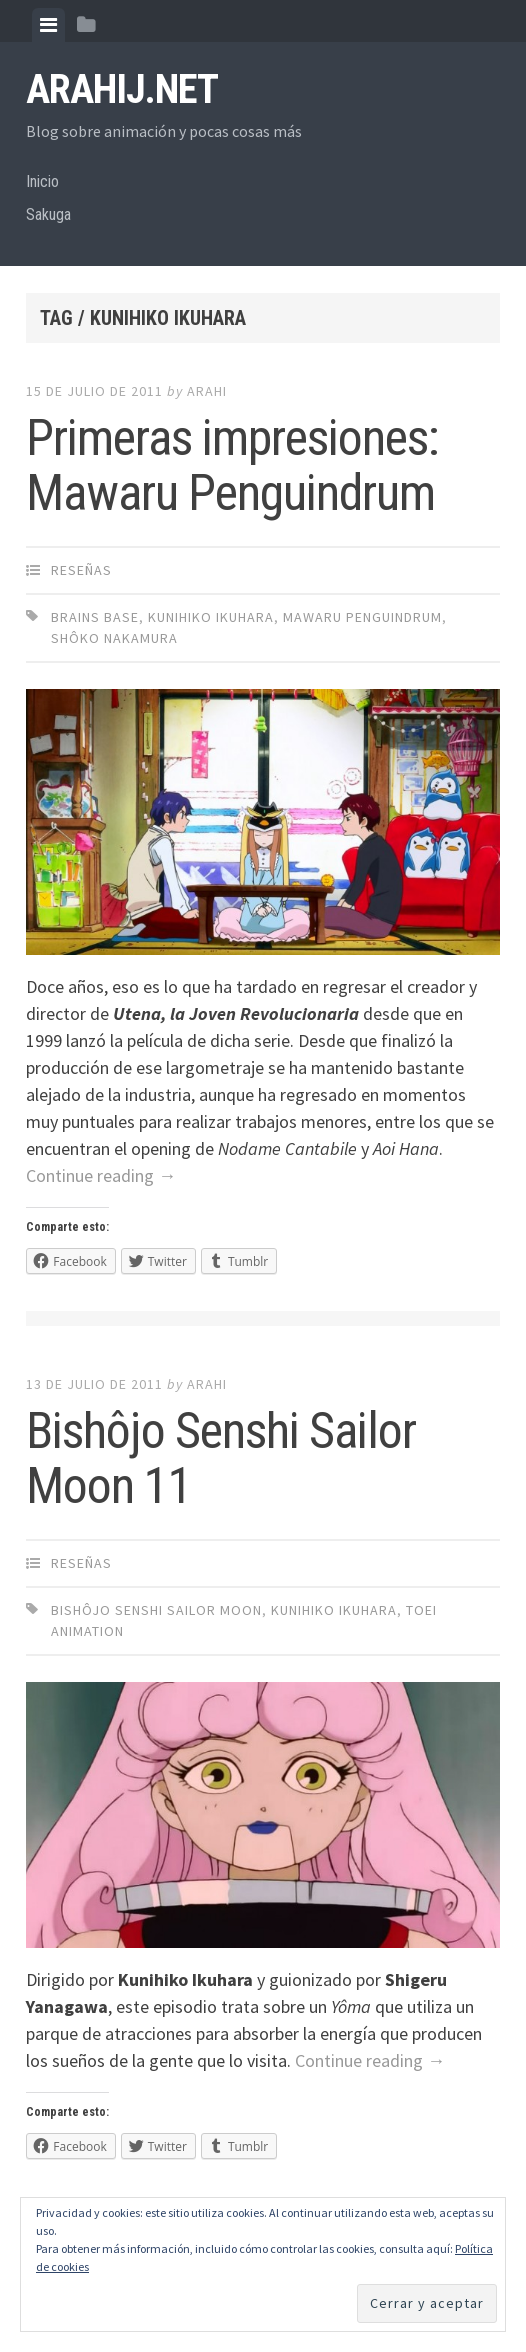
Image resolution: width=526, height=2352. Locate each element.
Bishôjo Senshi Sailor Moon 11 (221, 1458)
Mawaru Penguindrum (362, 617)
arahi (207, 391)
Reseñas (81, 570)
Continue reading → (101, 1175)
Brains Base (95, 617)
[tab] (48, 25)
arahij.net (122, 89)
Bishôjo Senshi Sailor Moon (156, 1610)
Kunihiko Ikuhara (211, 617)
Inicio (42, 181)
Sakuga (48, 214)
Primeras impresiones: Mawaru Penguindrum (232, 465)
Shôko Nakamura (114, 638)
